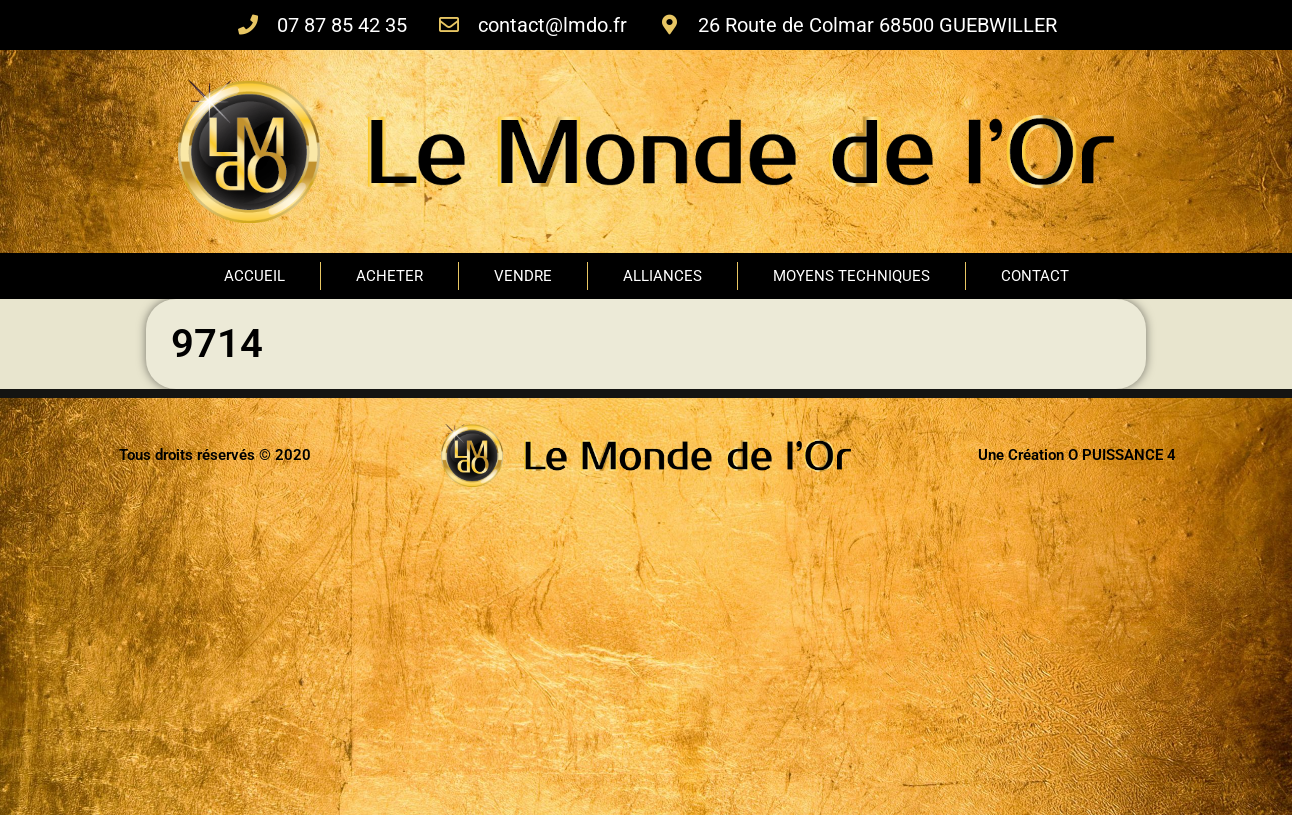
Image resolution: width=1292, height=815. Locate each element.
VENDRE (523, 276)
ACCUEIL (254, 276)
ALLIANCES (662, 276)
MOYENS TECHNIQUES (851, 276)
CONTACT (1035, 276)
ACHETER (389, 276)
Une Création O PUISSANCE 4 (1077, 455)
